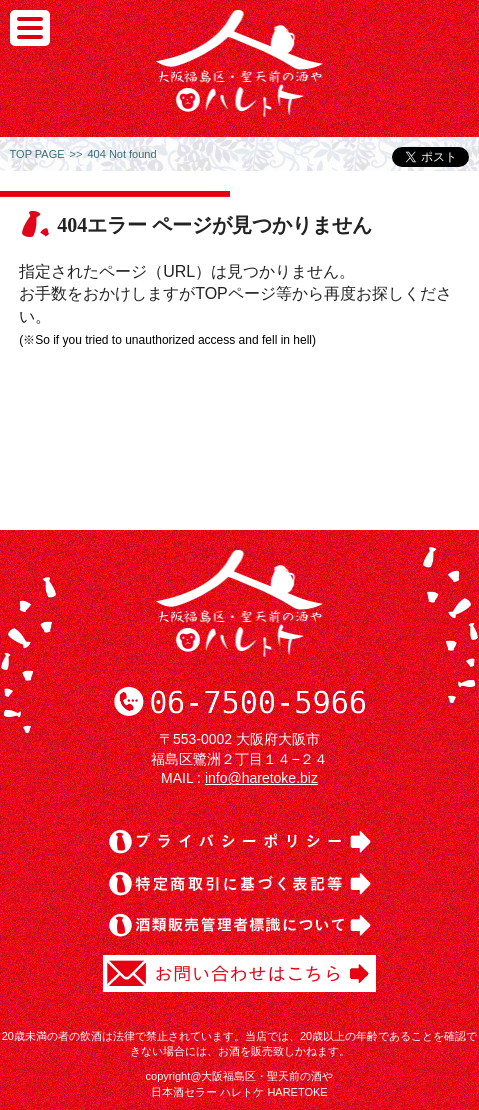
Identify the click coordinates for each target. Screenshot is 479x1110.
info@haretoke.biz (261, 778)
